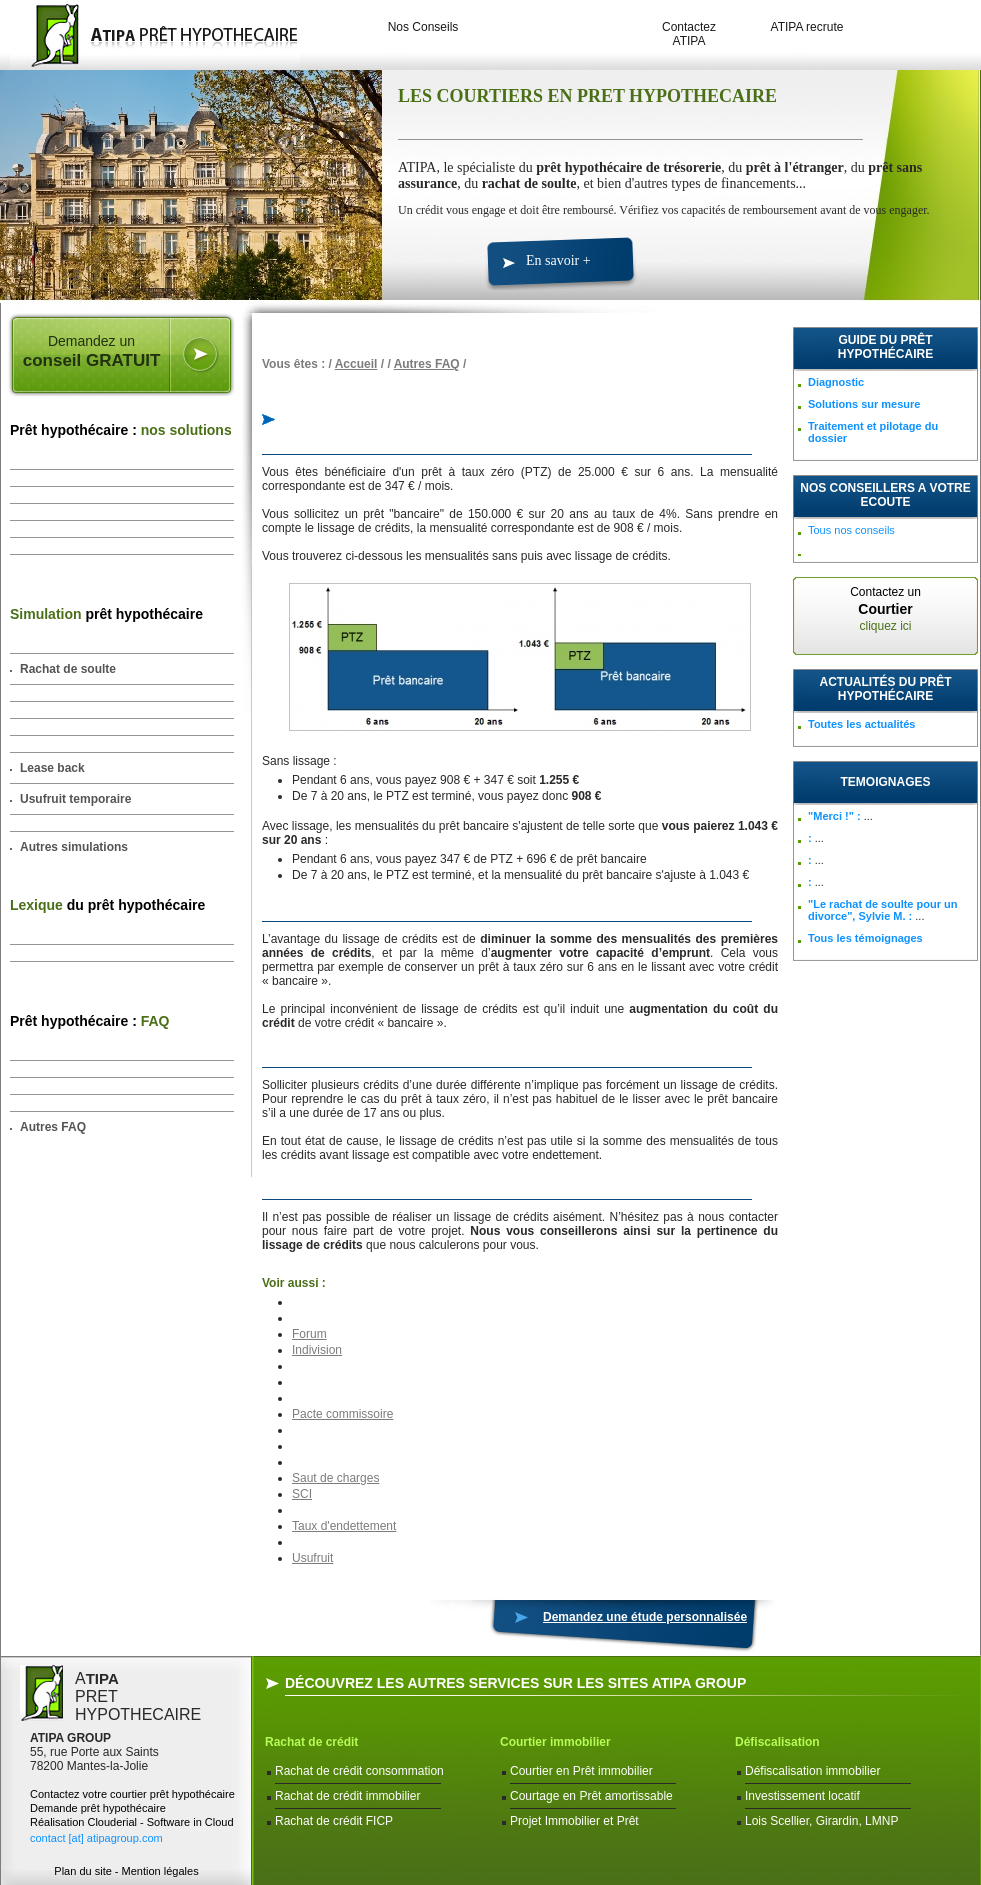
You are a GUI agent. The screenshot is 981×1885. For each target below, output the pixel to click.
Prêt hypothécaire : (121, 430)
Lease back (52, 768)
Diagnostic (836, 382)
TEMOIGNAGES (885, 782)
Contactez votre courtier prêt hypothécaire (132, 1794)
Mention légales (160, 1871)
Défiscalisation (777, 1742)
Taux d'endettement (344, 1526)
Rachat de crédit (311, 1742)
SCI (302, 1494)
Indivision (317, 1350)
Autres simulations (74, 847)
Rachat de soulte (68, 669)
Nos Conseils (423, 27)
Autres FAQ (53, 1127)
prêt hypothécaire (106, 614)
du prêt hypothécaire (107, 905)
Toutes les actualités (861, 724)
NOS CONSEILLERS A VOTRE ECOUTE (885, 495)
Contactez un (885, 609)
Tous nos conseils (851, 530)
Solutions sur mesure (864, 404)
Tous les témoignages (865, 938)
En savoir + (558, 260)
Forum (309, 1334)
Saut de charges (335, 1478)
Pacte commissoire (342, 1414)
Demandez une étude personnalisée (645, 1617)
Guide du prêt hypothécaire (885, 347)
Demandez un (91, 352)
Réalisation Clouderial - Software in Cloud (132, 1822)
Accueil (356, 364)
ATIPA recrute (807, 27)
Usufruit (312, 1558)
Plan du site (82, 1871)
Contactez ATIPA (689, 34)
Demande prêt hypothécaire (98, 1808)
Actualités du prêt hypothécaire (886, 689)
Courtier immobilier (555, 1742)
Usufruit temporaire (75, 799)
